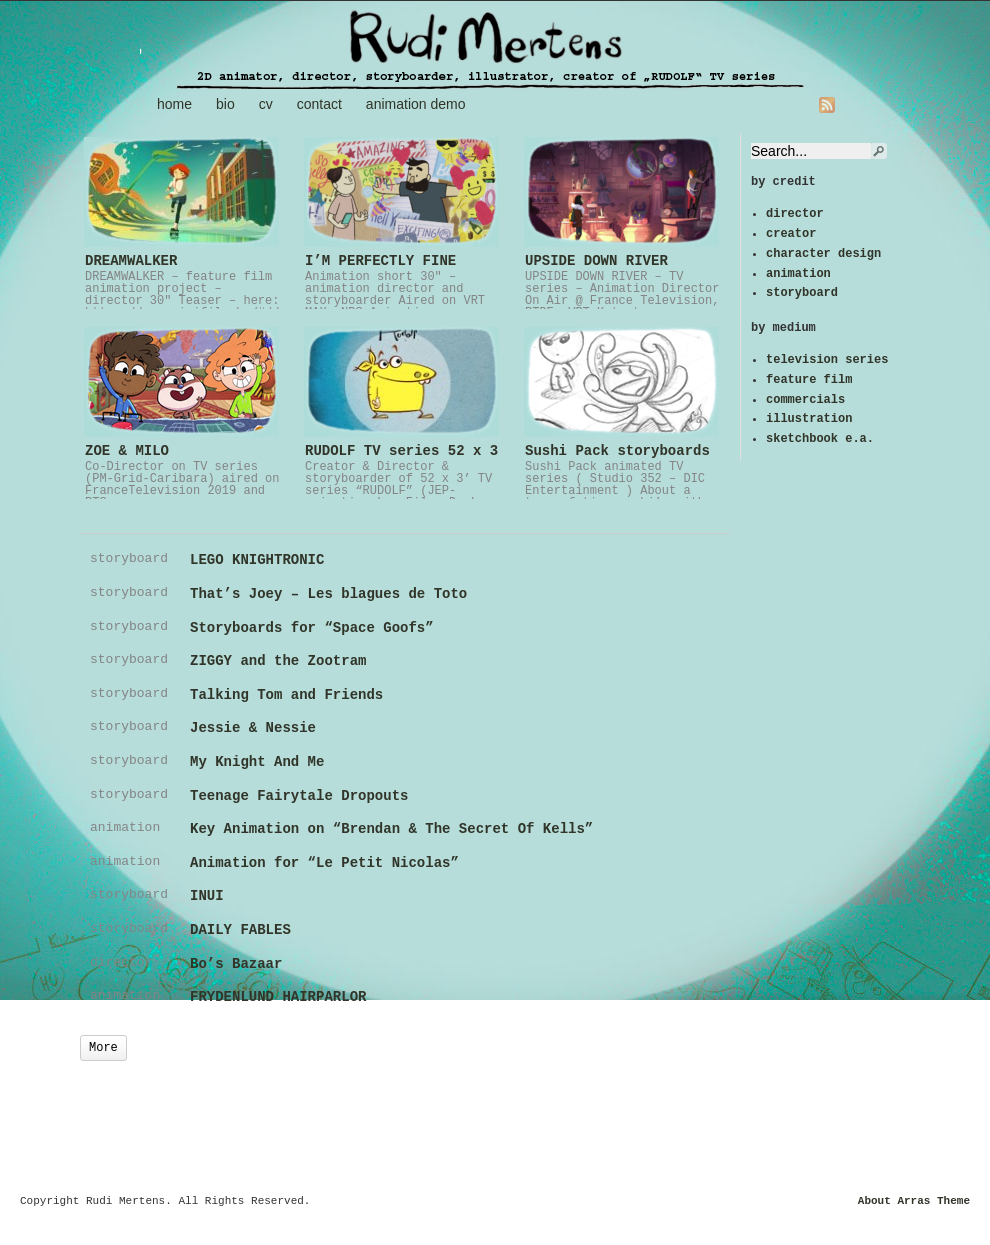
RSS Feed (827, 105)
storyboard (802, 293)
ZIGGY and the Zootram (278, 661)
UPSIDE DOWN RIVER (596, 261)
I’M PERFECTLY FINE (380, 261)
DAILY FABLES (240, 930)
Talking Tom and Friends (286, 695)
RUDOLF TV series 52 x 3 (401, 451)
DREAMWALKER (131, 261)
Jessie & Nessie (253, 728)
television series (827, 360)
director (795, 214)
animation (798, 274)
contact (319, 104)
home (174, 104)
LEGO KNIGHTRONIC (257, 560)
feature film (809, 380)
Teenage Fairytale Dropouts (299, 796)
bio (225, 104)
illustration (809, 419)
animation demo (416, 104)
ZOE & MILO (127, 451)
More (103, 1048)
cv (266, 104)
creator (791, 234)
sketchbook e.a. (820, 439)
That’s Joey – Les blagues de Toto (328, 594)
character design (823, 254)
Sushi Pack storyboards (617, 451)
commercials (805, 400)
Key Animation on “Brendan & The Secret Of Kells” (391, 829)
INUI (207, 896)
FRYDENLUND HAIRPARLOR (278, 997)
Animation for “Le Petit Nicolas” (324, 863)
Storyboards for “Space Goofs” (312, 628)
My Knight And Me (257, 762)
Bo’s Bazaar (236, 964)
